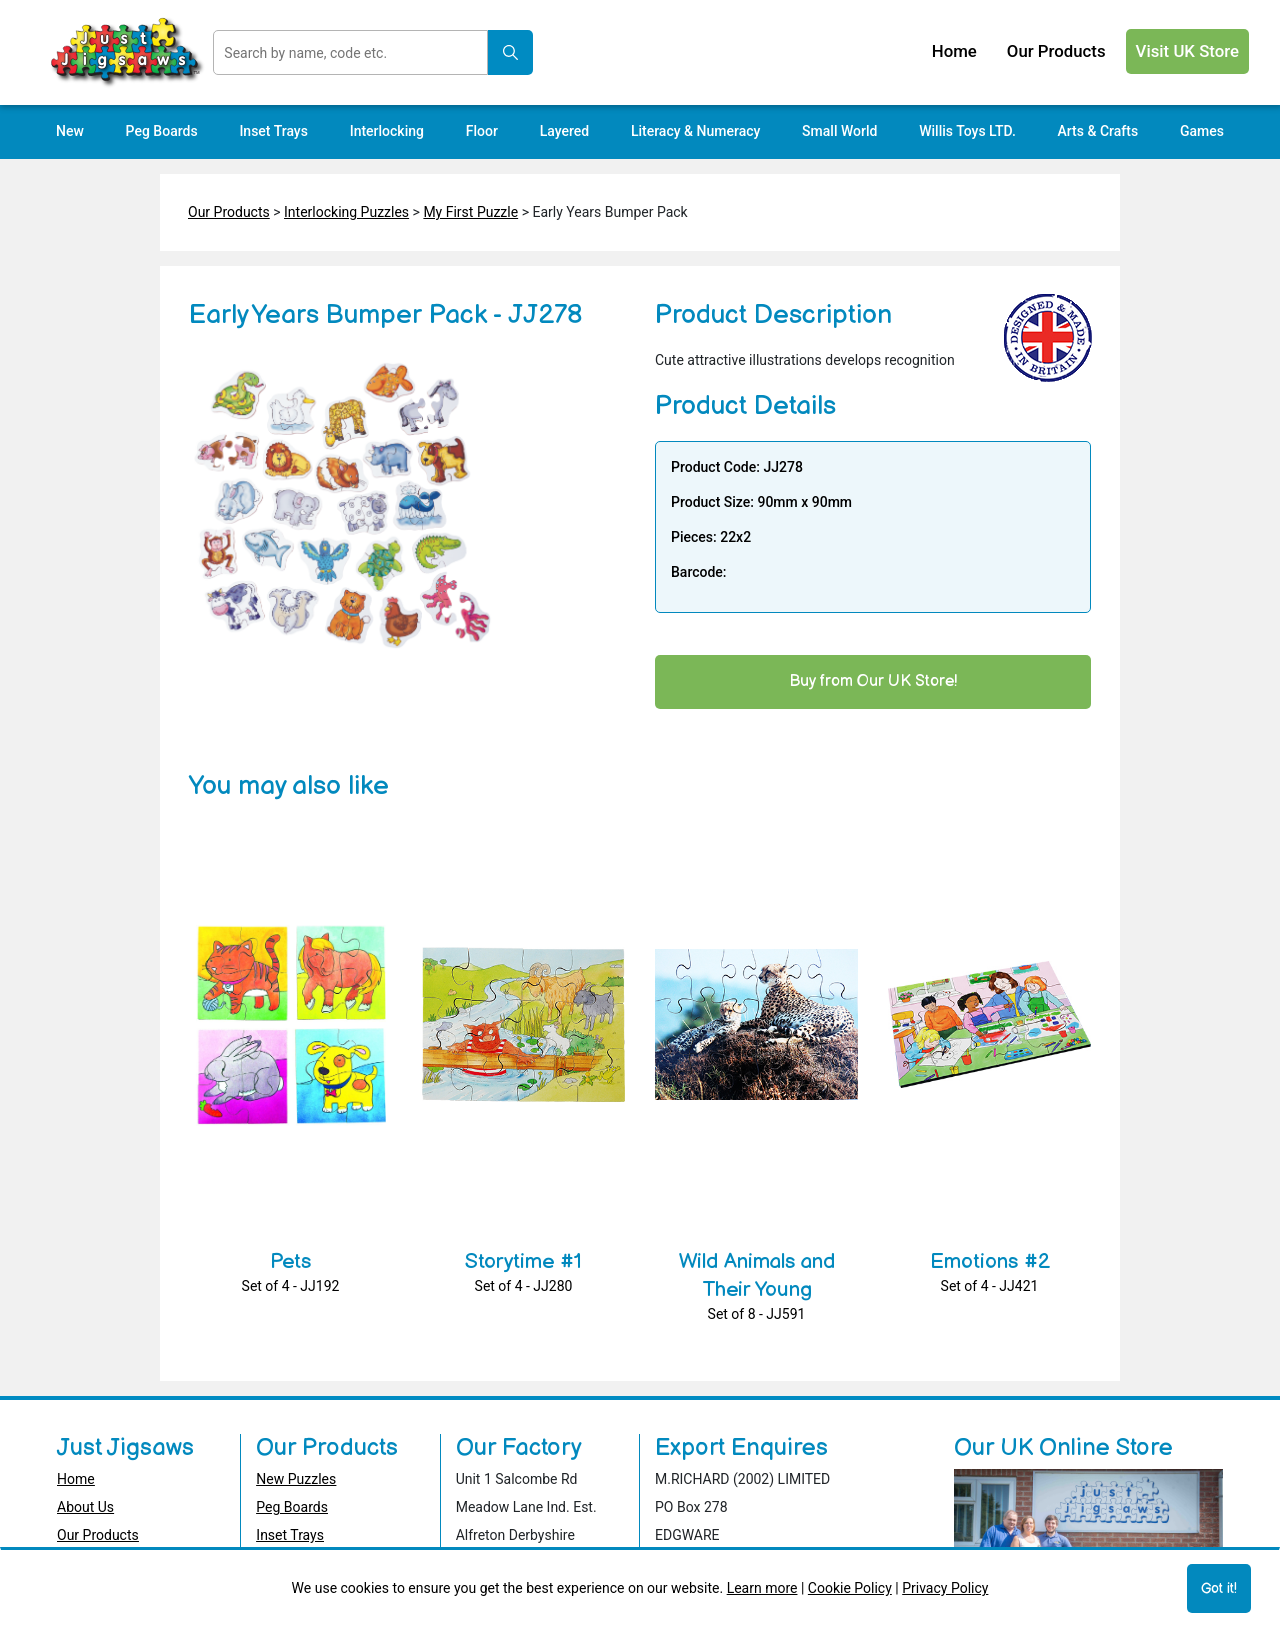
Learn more (762, 1588)
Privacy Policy (945, 1588)
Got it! (1219, 1588)
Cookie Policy (850, 1588)
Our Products (229, 212)
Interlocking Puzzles (346, 212)
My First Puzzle (470, 212)
